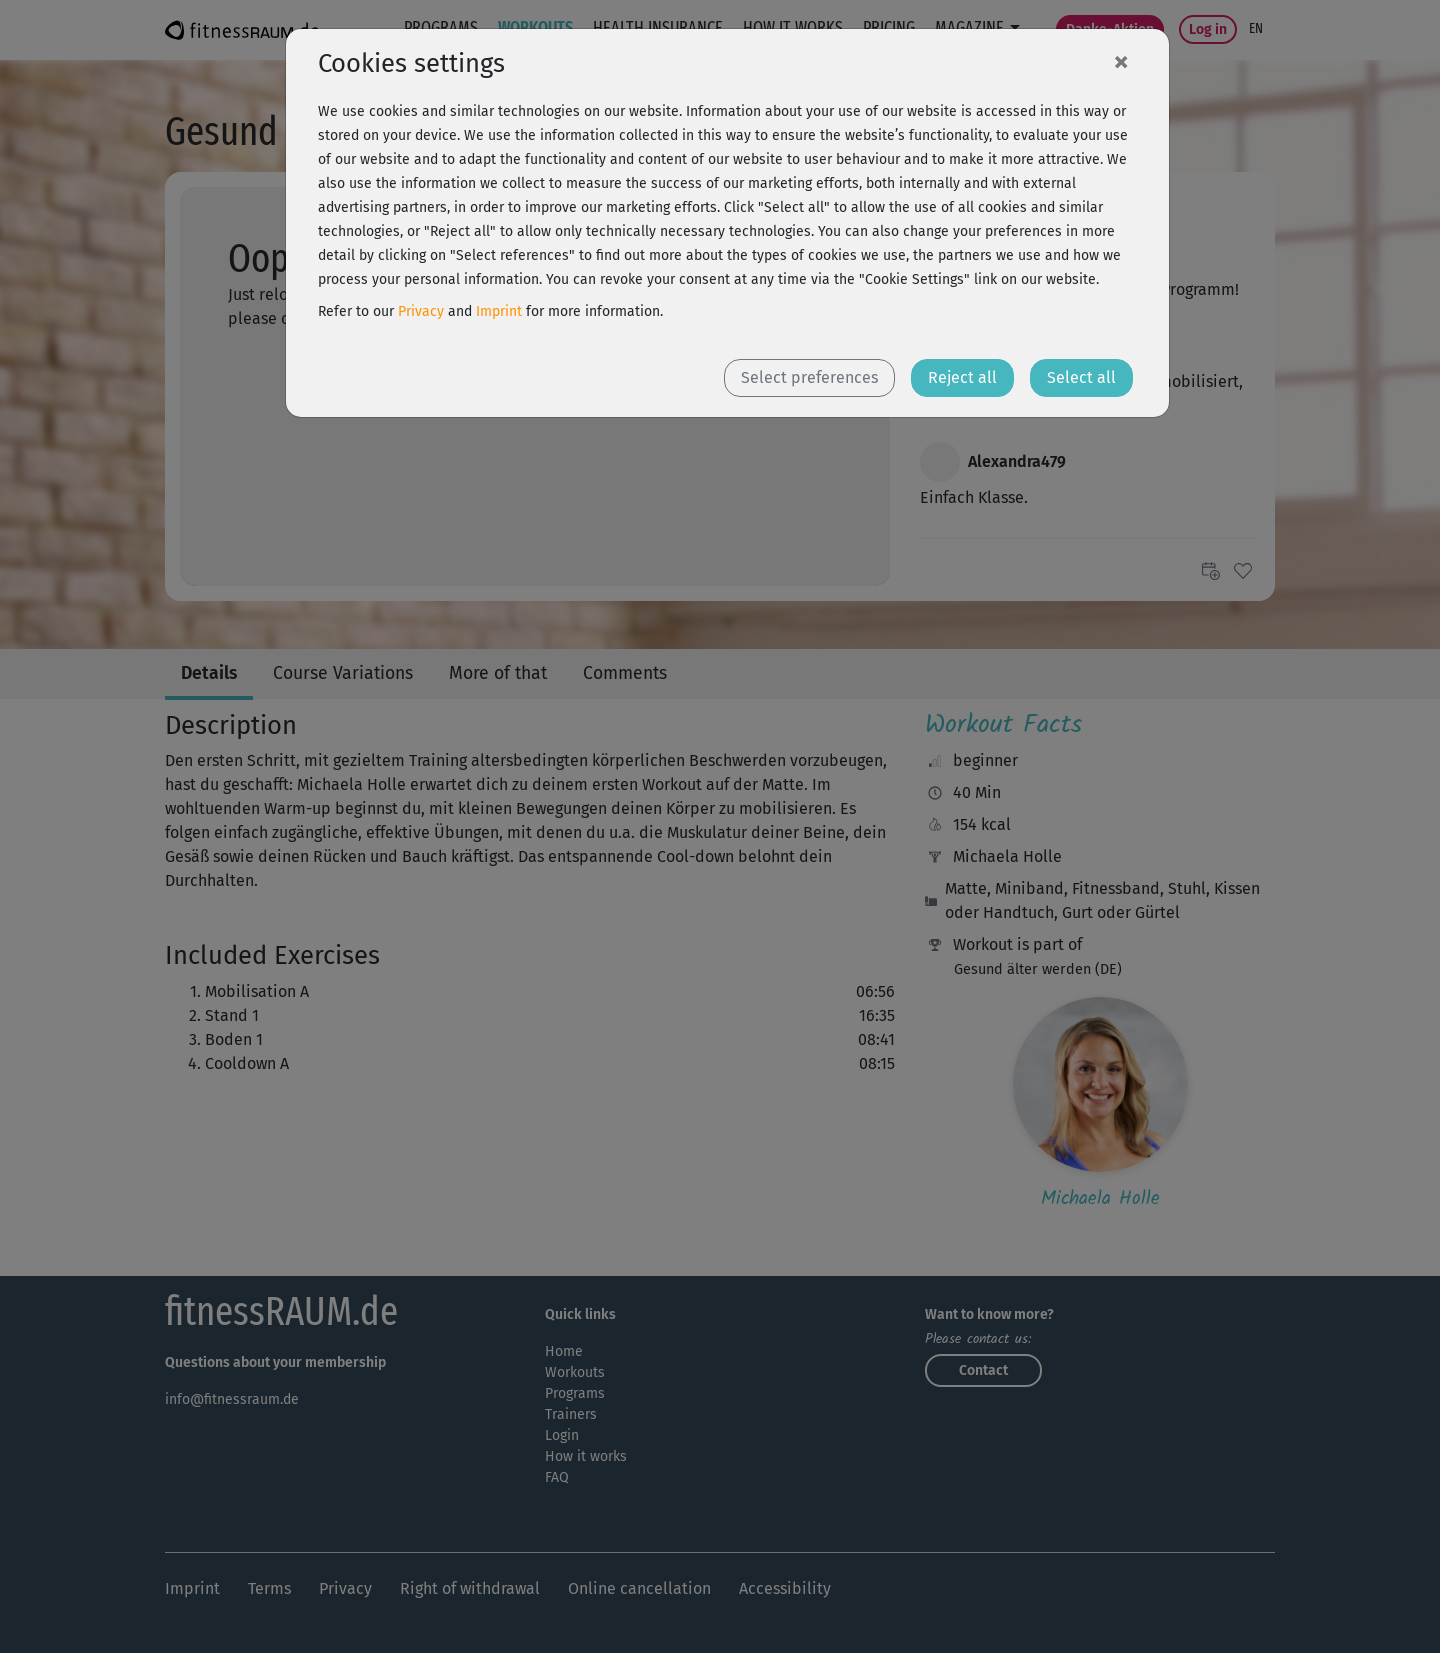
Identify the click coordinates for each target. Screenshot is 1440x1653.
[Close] (1121, 61)
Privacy (421, 311)
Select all (1081, 377)
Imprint (499, 311)
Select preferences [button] (809, 377)
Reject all (962, 377)
